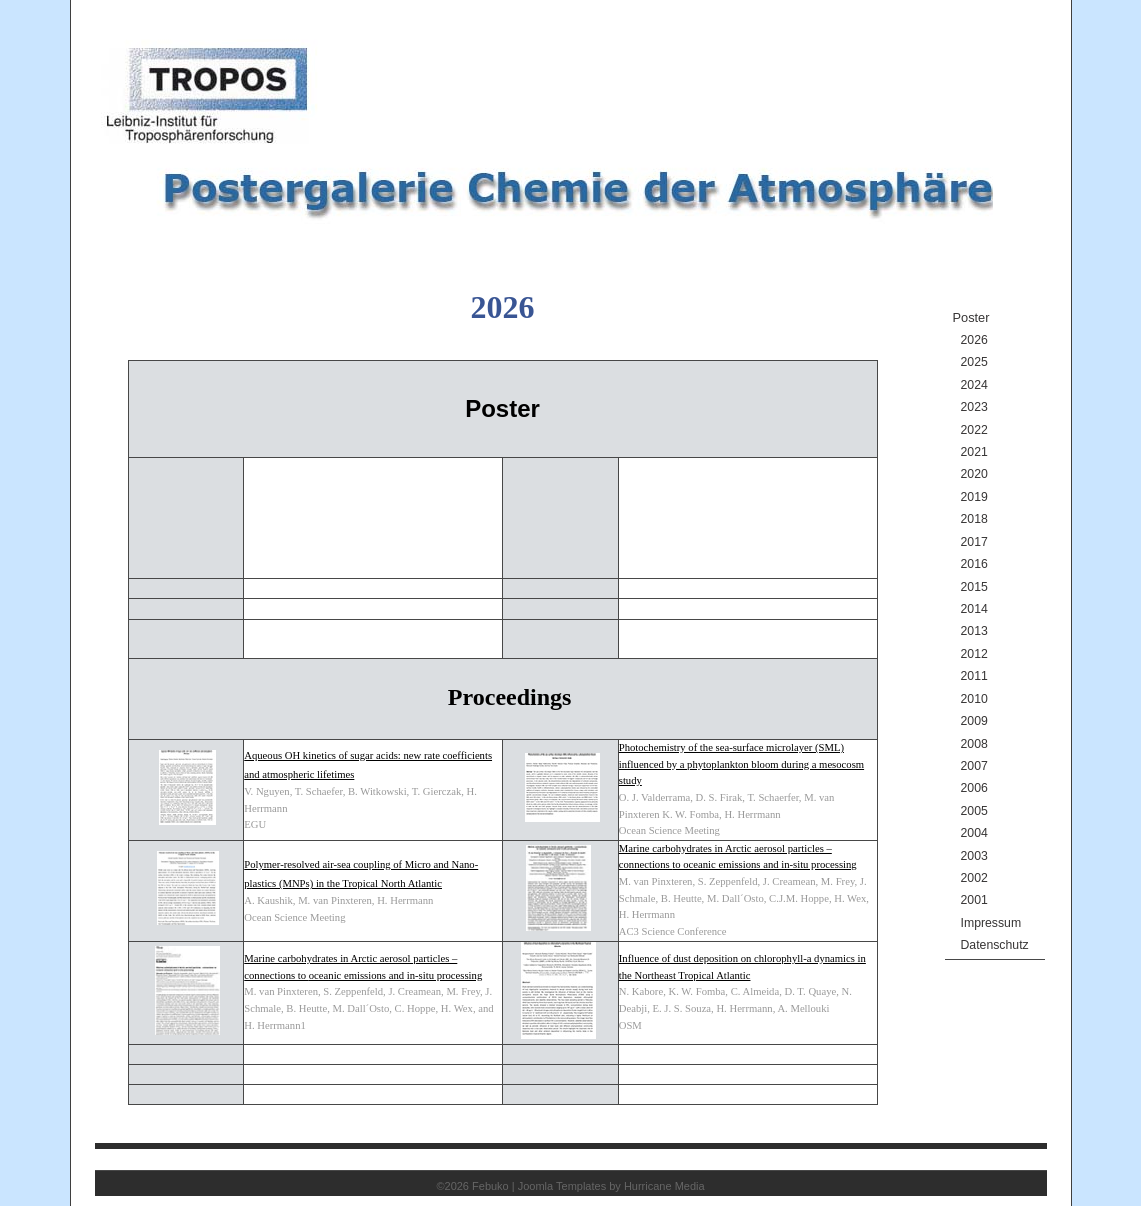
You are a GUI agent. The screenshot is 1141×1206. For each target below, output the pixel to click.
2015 (974, 587)
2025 (974, 362)
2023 (974, 407)
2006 (974, 788)
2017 (974, 542)
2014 (974, 609)
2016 (974, 564)
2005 (974, 811)
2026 (974, 340)
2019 (974, 497)
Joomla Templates (562, 1186)
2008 (974, 744)
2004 (974, 833)
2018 (974, 519)
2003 (974, 856)
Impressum (991, 923)
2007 (974, 766)
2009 (974, 721)
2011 (974, 676)
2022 (974, 430)
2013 (974, 631)
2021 (974, 452)
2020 (974, 474)
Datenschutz (995, 945)
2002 (974, 878)
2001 (974, 900)
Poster (971, 317)
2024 (974, 385)
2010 (974, 699)
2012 (974, 654)
